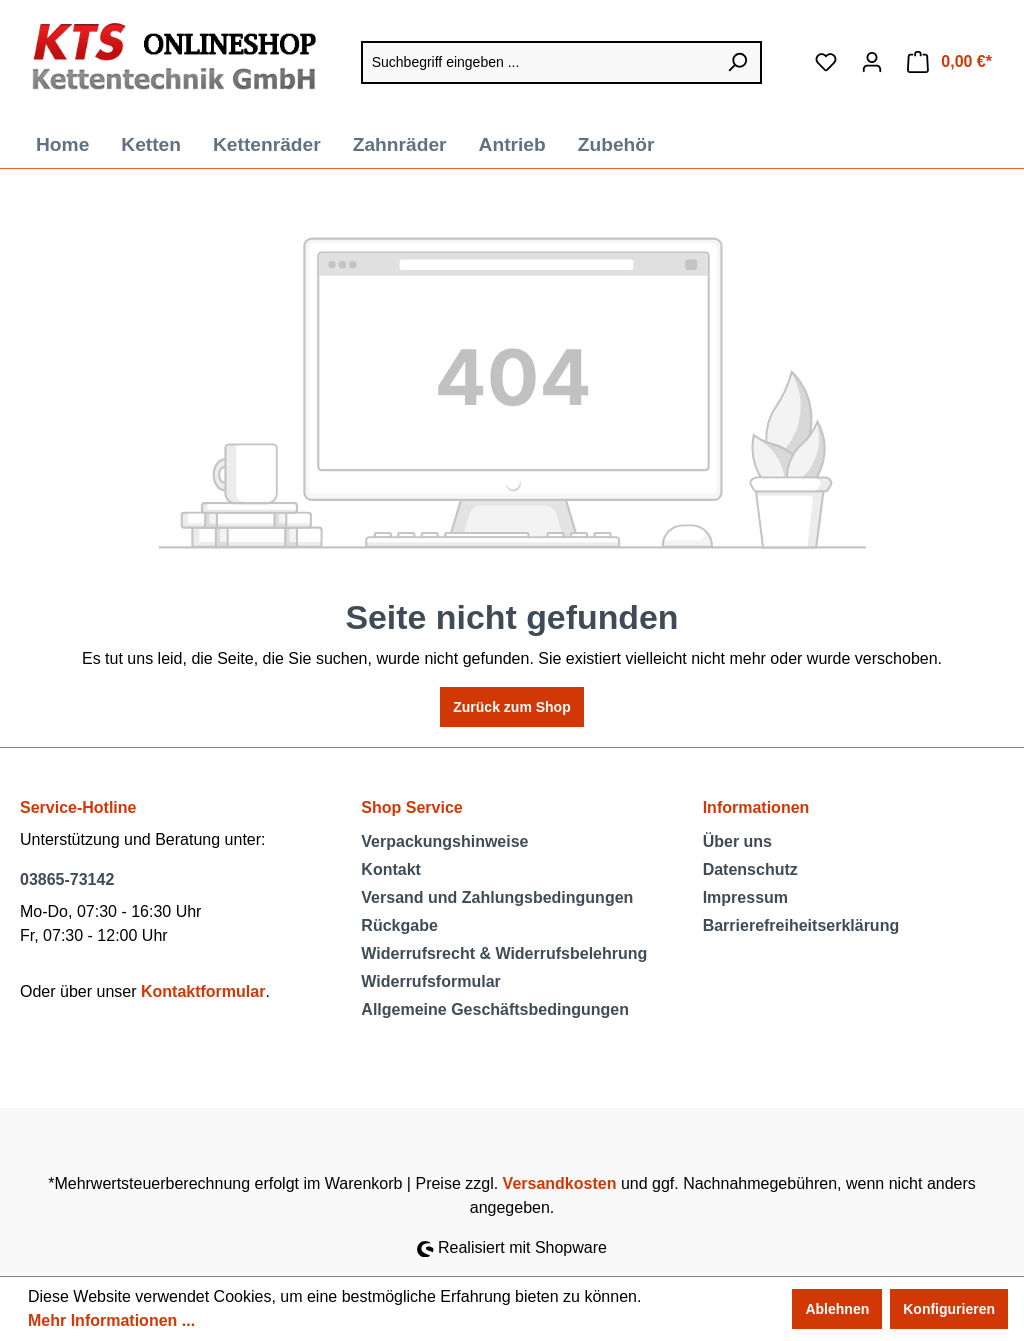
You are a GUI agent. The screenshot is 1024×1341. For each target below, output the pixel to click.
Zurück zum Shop (511, 707)
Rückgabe (399, 925)
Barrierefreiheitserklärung (801, 925)
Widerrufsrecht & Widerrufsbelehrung (504, 953)
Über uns (737, 841)
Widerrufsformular (430, 981)
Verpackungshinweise (444, 841)
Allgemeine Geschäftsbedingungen (495, 1009)
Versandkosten (560, 1183)
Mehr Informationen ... (111, 1320)
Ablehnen (837, 1309)
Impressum (745, 897)
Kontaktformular (203, 991)
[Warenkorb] (949, 62)
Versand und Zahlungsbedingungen (497, 897)
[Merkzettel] (826, 62)
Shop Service (411, 807)
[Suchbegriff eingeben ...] (538, 62)
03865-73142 (67, 879)
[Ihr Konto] (872, 62)
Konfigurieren (949, 1309)
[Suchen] (738, 62)
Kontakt (391, 869)
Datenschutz (750, 869)
